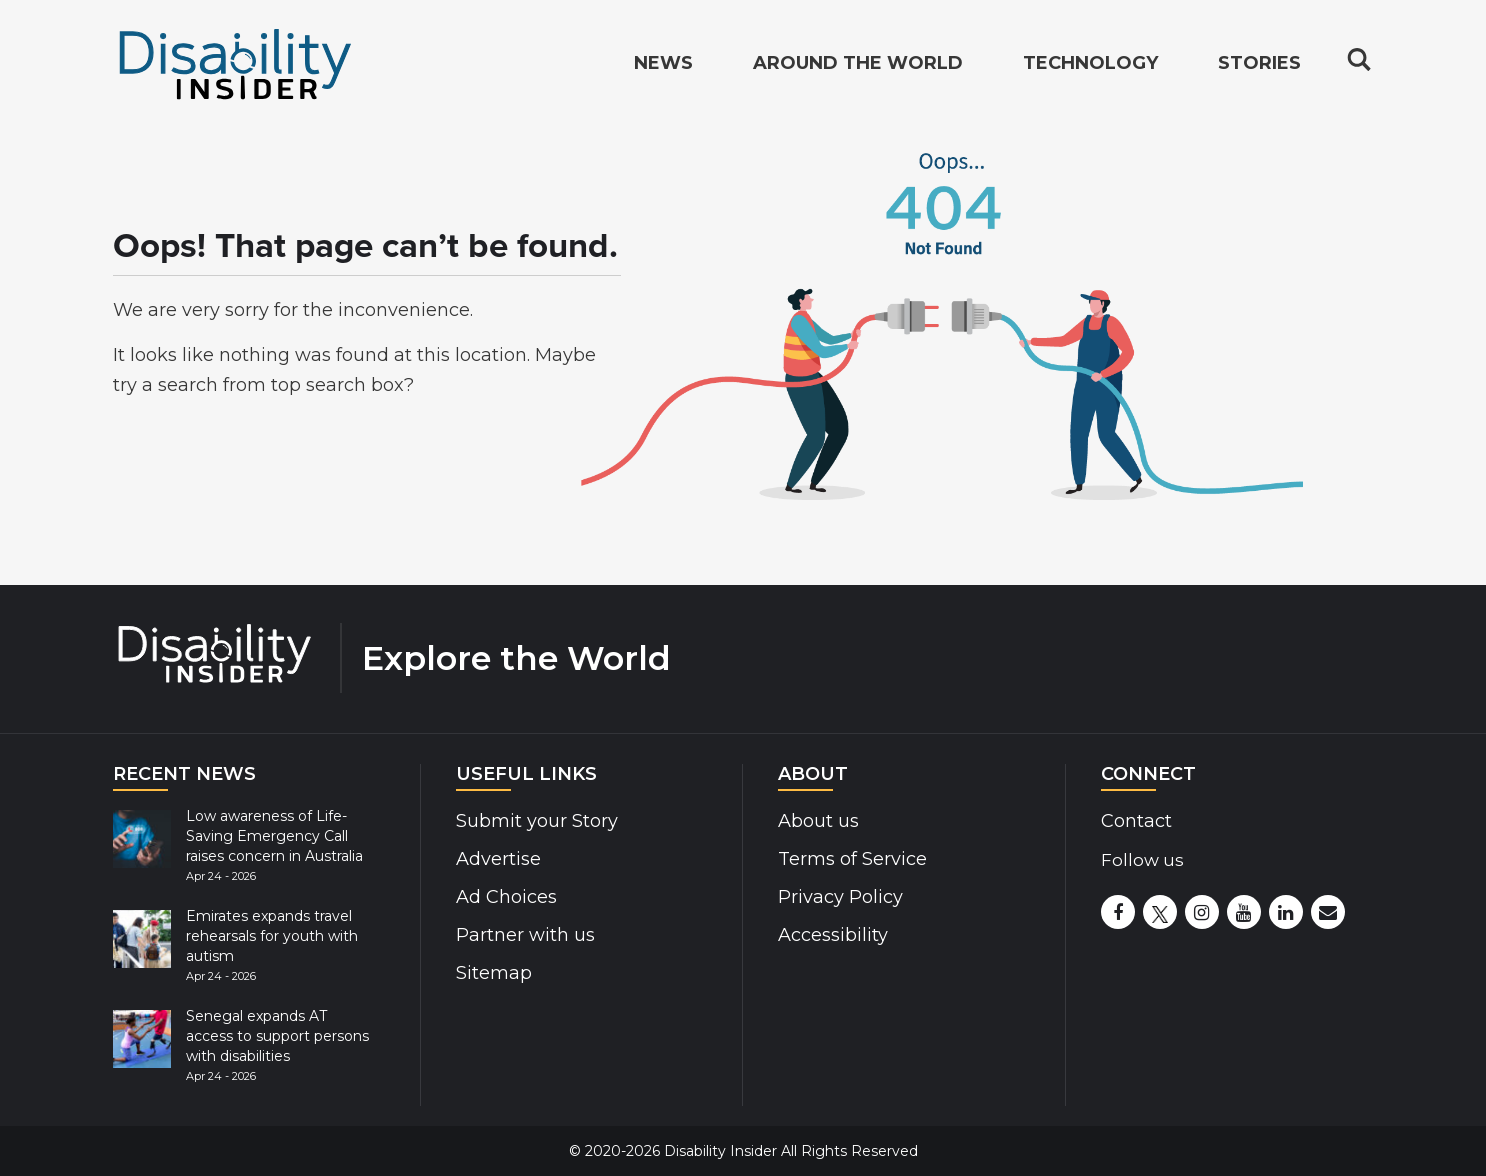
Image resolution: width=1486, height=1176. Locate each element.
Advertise (498, 859)
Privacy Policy (840, 897)
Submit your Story (537, 821)
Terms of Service (852, 859)
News (663, 66)
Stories (1259, 66)
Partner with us (525, 935)
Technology (1090, 66)
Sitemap (494, 973)
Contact (1136, 821)
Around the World (858, 66)
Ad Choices (506, 897)
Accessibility (833, 935)
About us (818, 821)
